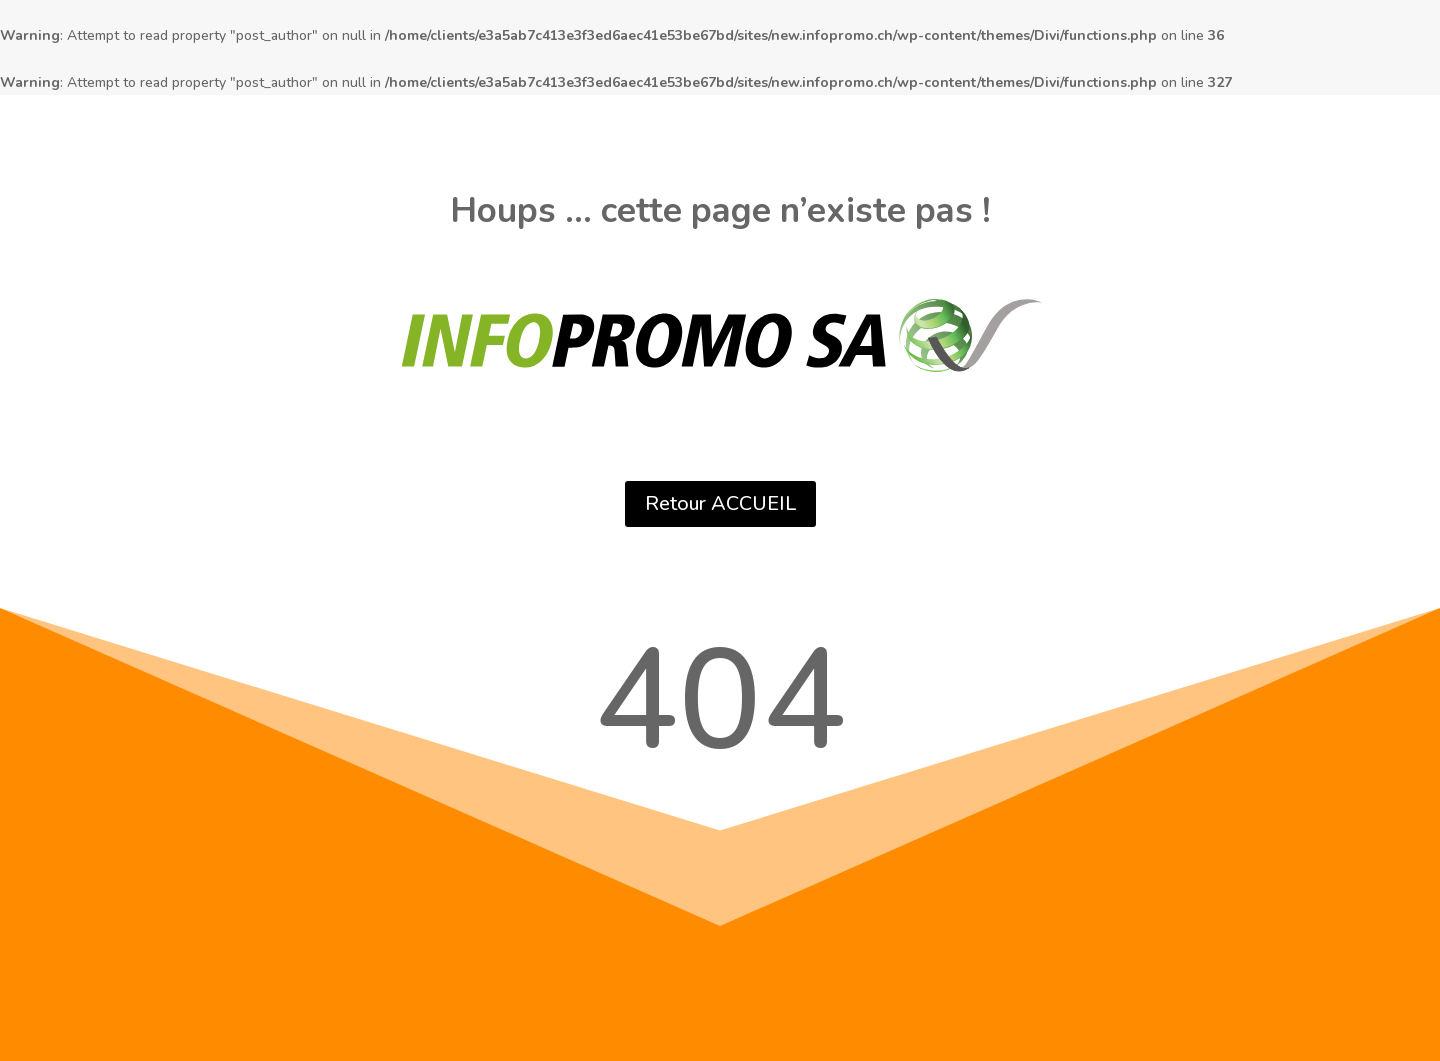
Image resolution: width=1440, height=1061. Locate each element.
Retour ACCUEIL (720, 503)
